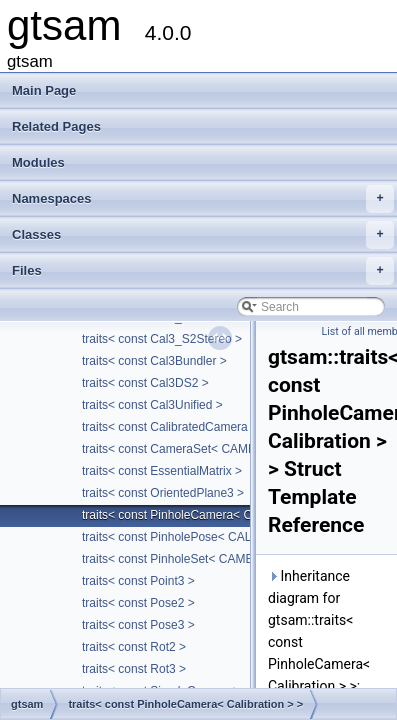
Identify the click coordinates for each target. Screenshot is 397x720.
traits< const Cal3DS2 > (145, 383)
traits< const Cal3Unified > (152, 405)
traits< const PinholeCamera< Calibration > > (201, 515)
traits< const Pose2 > (138, 603)
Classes (203, 235)
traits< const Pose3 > (138, 625)
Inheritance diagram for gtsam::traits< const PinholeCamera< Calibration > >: (319, 631)
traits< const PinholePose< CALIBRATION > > (205, 537)
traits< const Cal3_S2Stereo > (162, 339)
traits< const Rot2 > (134, 647)
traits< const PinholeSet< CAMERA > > (186, 559)
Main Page (44, 90)
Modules (38, 162)
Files (203, 271)
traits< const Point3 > (138, 581)
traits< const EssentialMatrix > (162, 471)
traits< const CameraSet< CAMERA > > (187, 449)
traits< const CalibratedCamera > (170, 427)
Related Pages (56, 126)
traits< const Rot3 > (134, 669)
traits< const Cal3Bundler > (154, 361)
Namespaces (203, 199)
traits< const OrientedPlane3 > (163, 493)
